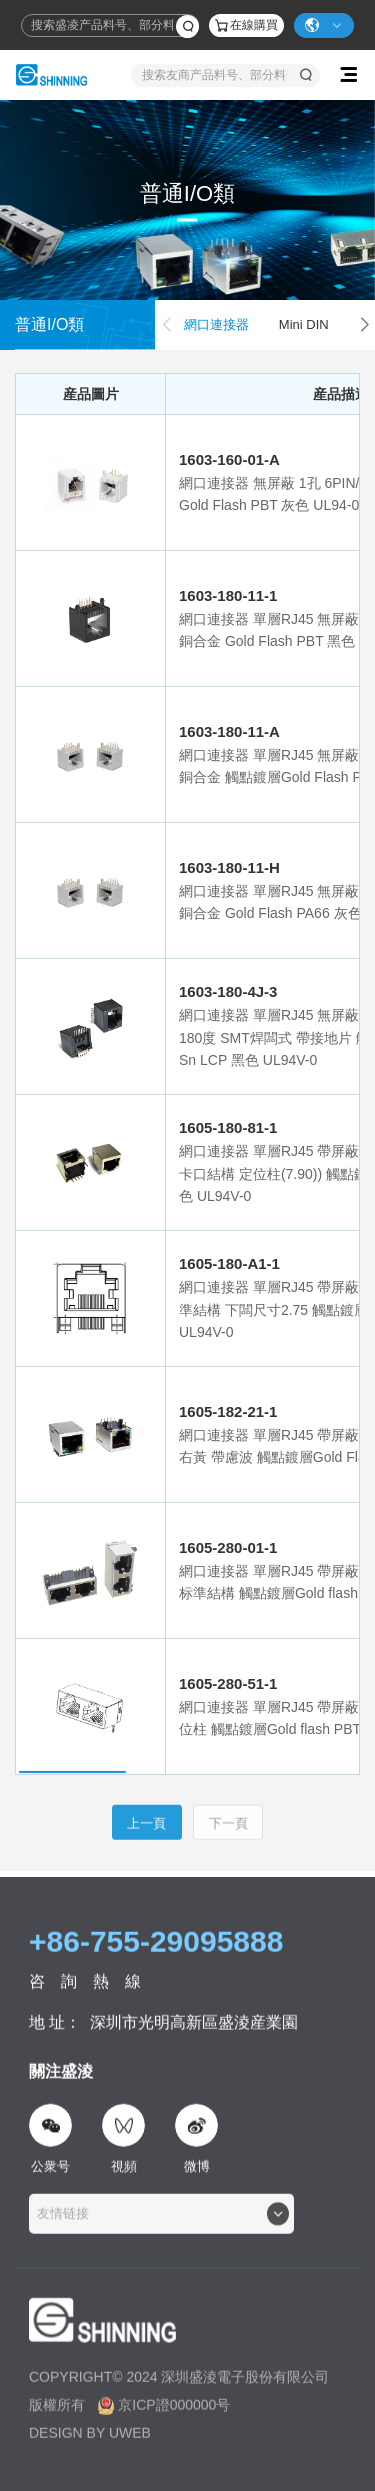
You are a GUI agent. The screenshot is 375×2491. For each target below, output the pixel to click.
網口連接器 (216, 324)
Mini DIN (304, 324)
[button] (364, 325)
